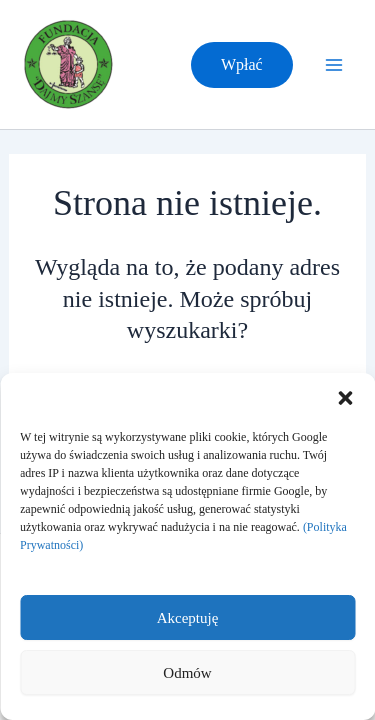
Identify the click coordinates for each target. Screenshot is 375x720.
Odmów (187, 673)
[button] (345, 398)
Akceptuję (188, 618)
